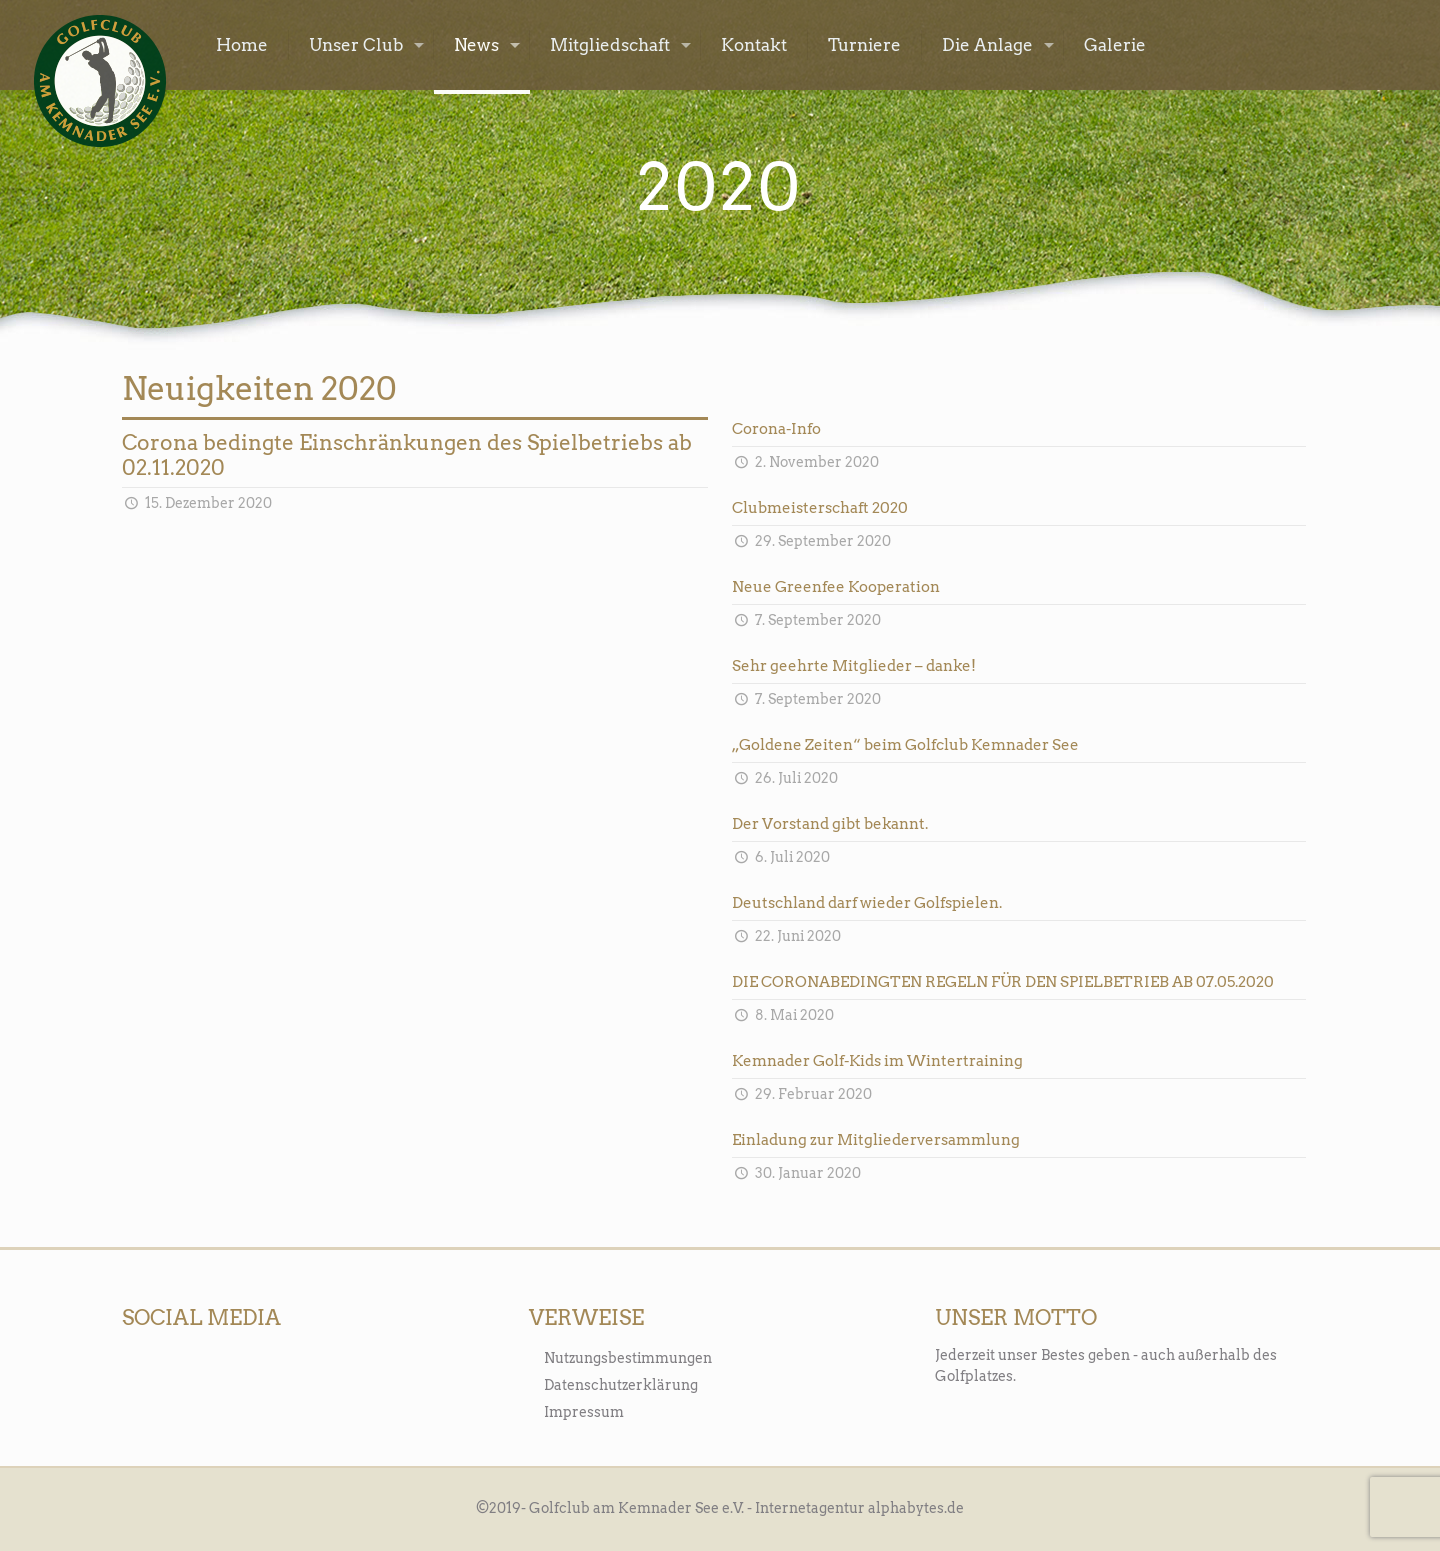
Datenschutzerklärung (621, 1385)
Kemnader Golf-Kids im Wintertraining (877, 1061)
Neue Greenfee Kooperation (836, 587)
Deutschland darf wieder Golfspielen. (867, 903)
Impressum (584, 1412)
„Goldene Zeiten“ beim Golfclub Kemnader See (905, 745)
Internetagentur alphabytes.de (859, 1508)
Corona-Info (776, 429)
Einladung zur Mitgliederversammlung (876, 1140)
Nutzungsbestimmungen (628, 1358)
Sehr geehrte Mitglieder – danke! (854, 666)
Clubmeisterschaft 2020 (820, 508)
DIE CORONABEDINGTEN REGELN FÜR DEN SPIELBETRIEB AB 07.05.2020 (1003, 982)
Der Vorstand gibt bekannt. (830, 824)
